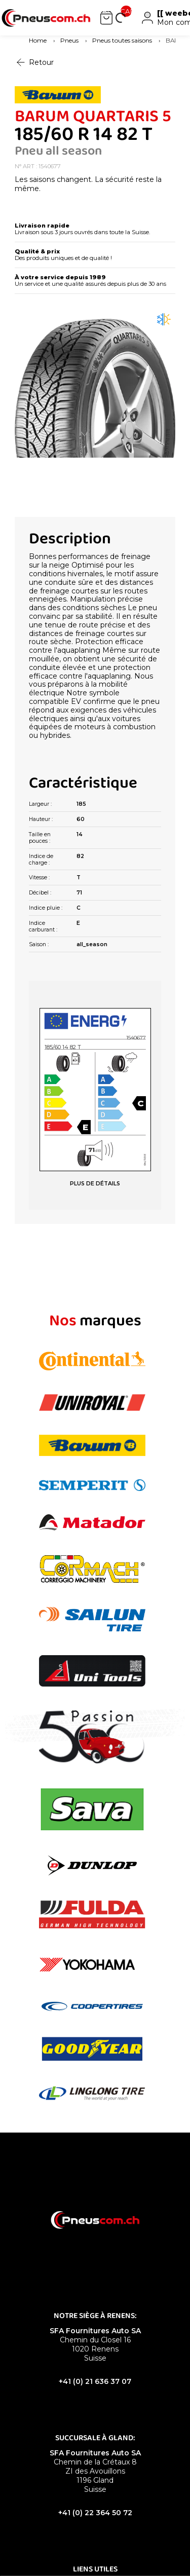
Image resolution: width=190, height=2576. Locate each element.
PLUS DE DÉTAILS (95, 1183)
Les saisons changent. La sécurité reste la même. (88, 184)
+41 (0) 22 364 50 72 (95, 2512)
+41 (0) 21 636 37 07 (95, 2381)
